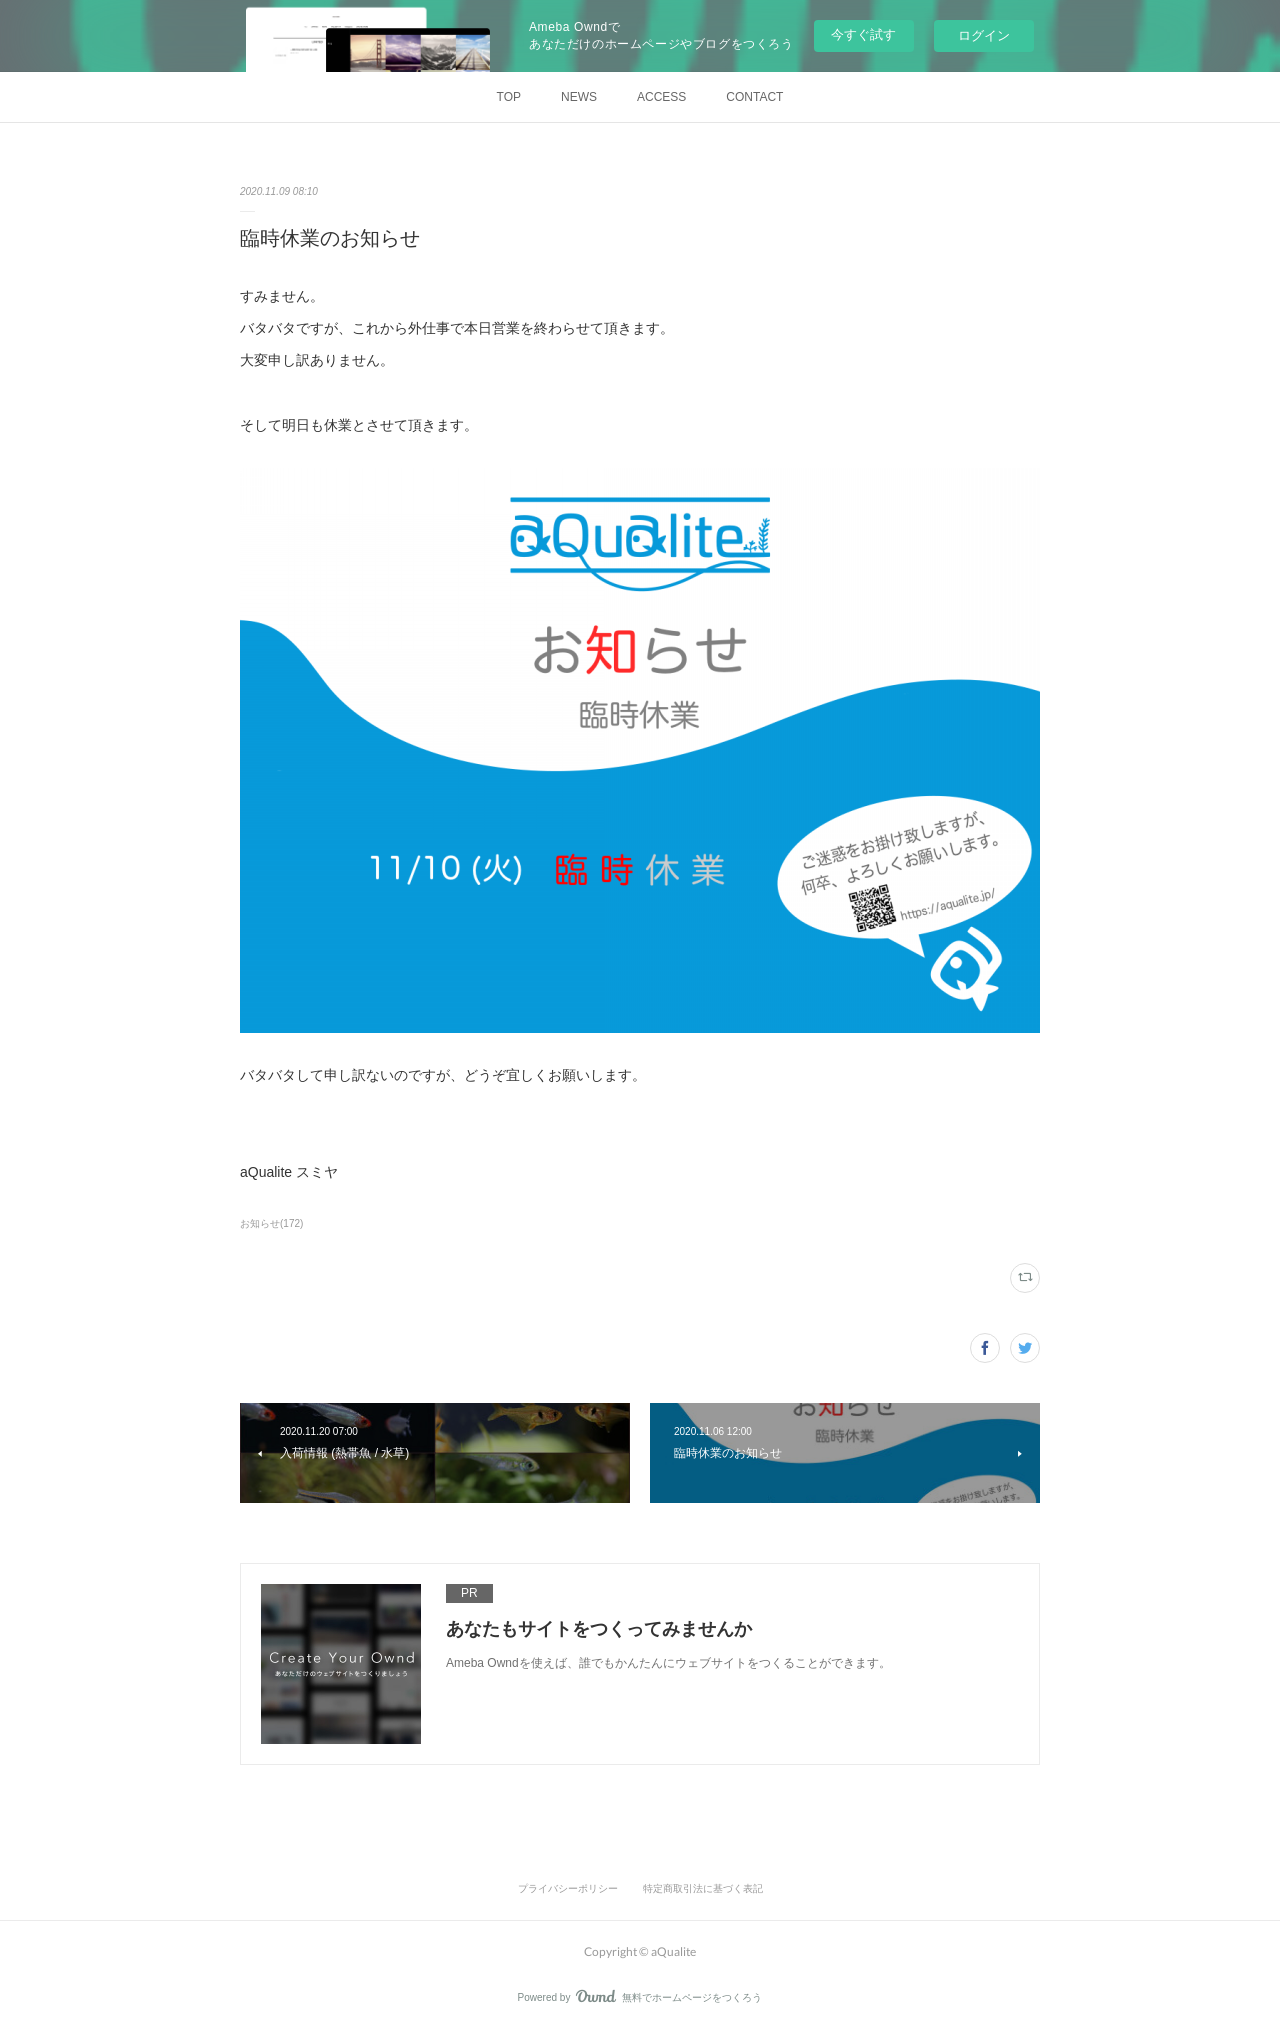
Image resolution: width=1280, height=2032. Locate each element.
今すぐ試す (863, 34)
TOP (509, 97)
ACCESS (661, 97)
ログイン (984, 35)
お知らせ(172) (271, 1223)
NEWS (579, 97)
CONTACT (754, 97)
